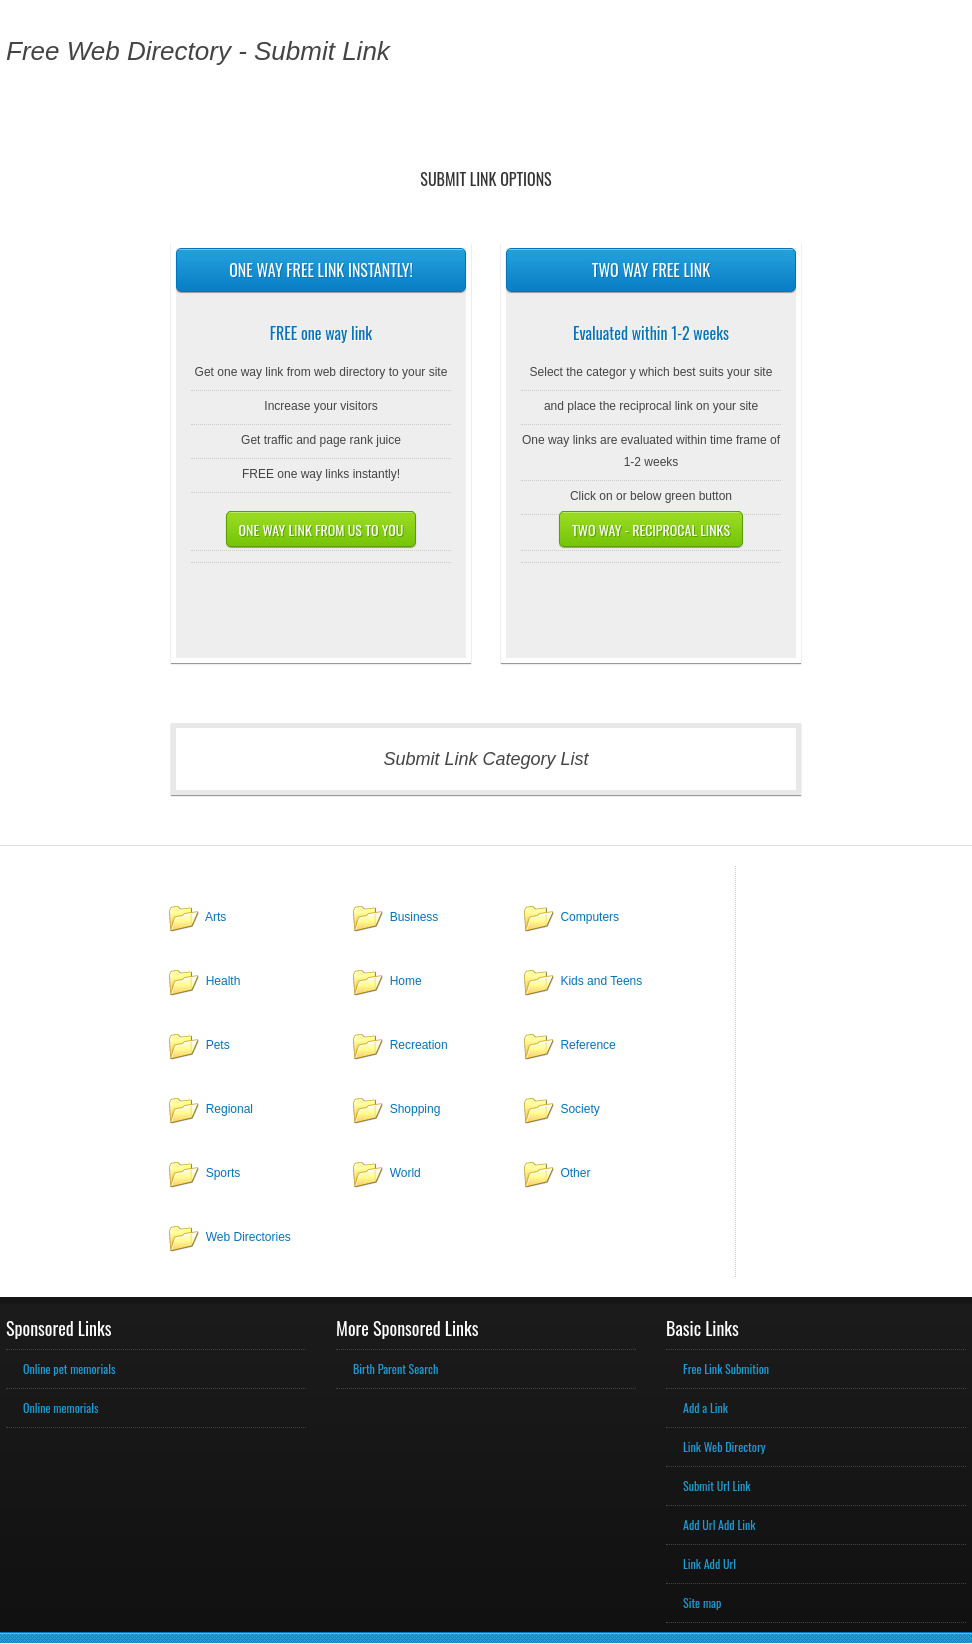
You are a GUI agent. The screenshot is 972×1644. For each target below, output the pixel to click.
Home (406, 981)
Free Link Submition (726, 1368)
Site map (702, 1602)
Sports (223, 1173)
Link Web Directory (724, 1446)
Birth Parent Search (395, 1368)
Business (414, 917)
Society (579, 1109)
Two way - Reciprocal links (651, 529)
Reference (587, 1045)
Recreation (419, 1045)
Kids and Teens (601, 981)
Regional (229, 1109)
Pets (218, 1045)
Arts (215, 917)
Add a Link (705, 1407)
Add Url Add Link (719, 1524)
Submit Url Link (716, 1485)
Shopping (415, 1109)
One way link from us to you (321, 529)
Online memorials (61, 1407)
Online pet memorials (69, 1368)
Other (575, 1173)
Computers (589, 917)
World (405, 1173)
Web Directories (248, 1237)
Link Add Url (709, 1563)
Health (223, 981)
